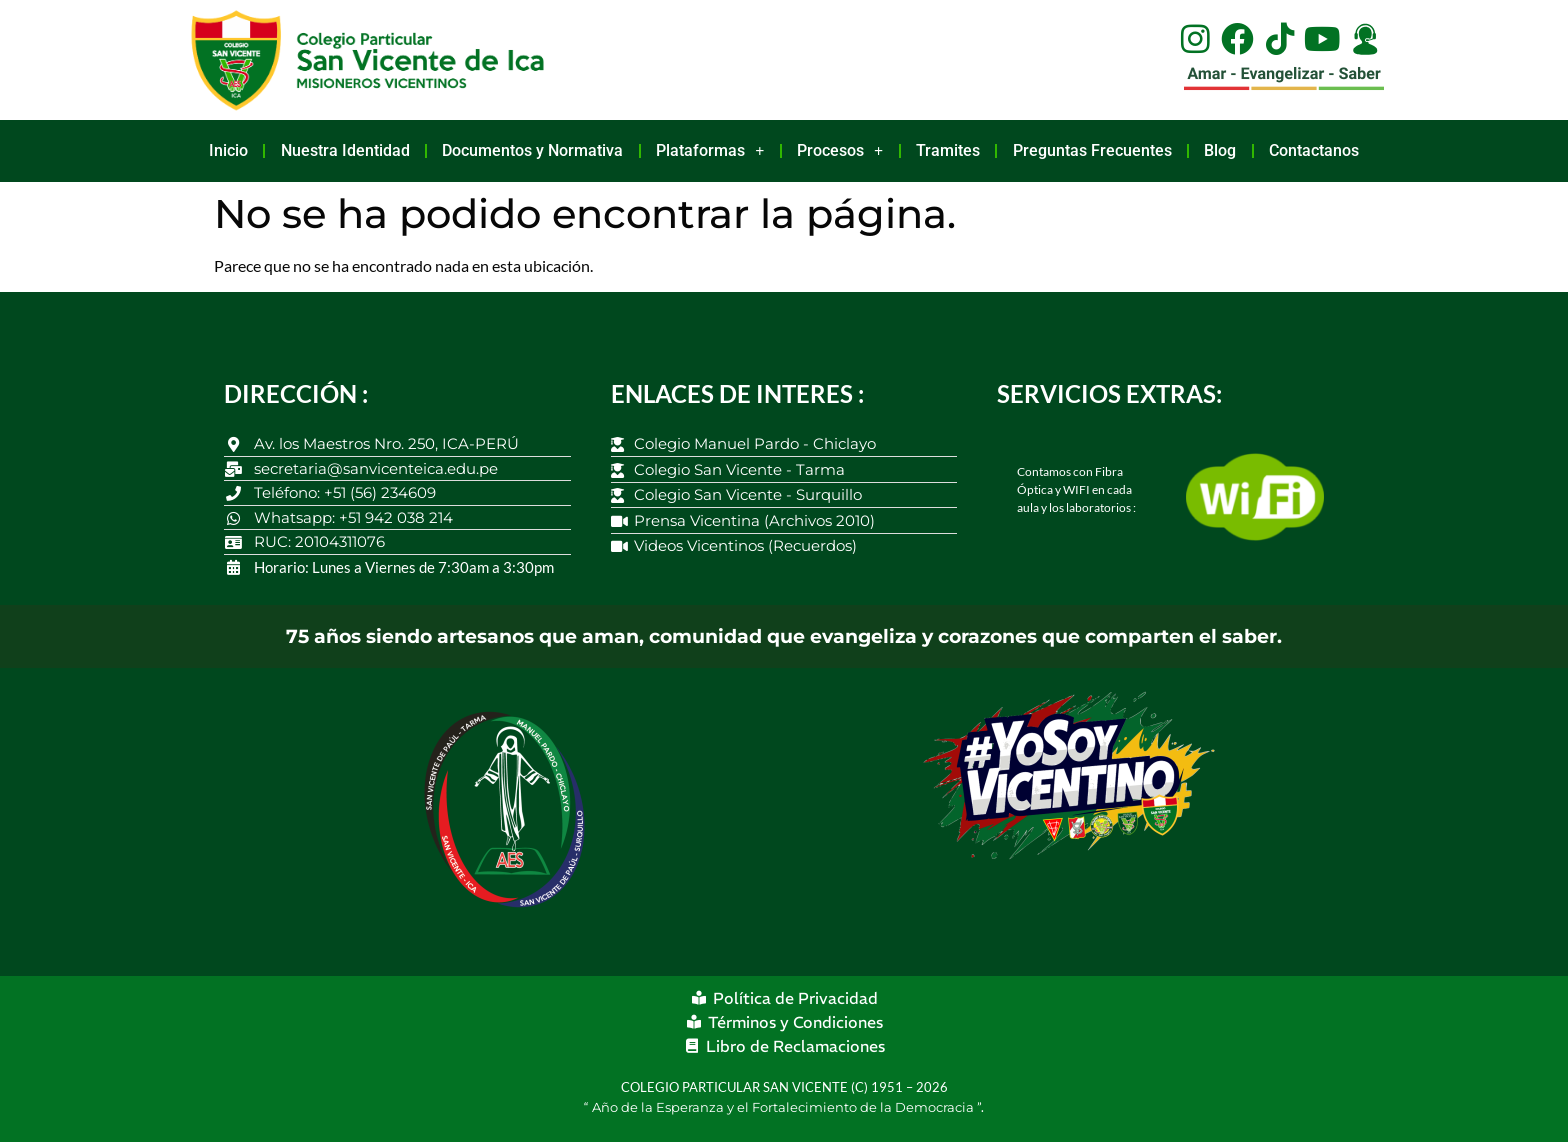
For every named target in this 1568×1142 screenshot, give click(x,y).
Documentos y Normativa (532, 150)
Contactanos (1314, 150)
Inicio (228, 150)
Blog (1220, 150)
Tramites (948, 150)
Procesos (840, 151)
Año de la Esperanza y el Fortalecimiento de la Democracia (784, 1107)
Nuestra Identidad (345, 150)
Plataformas (710, 151)
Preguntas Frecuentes (1092, 150)
